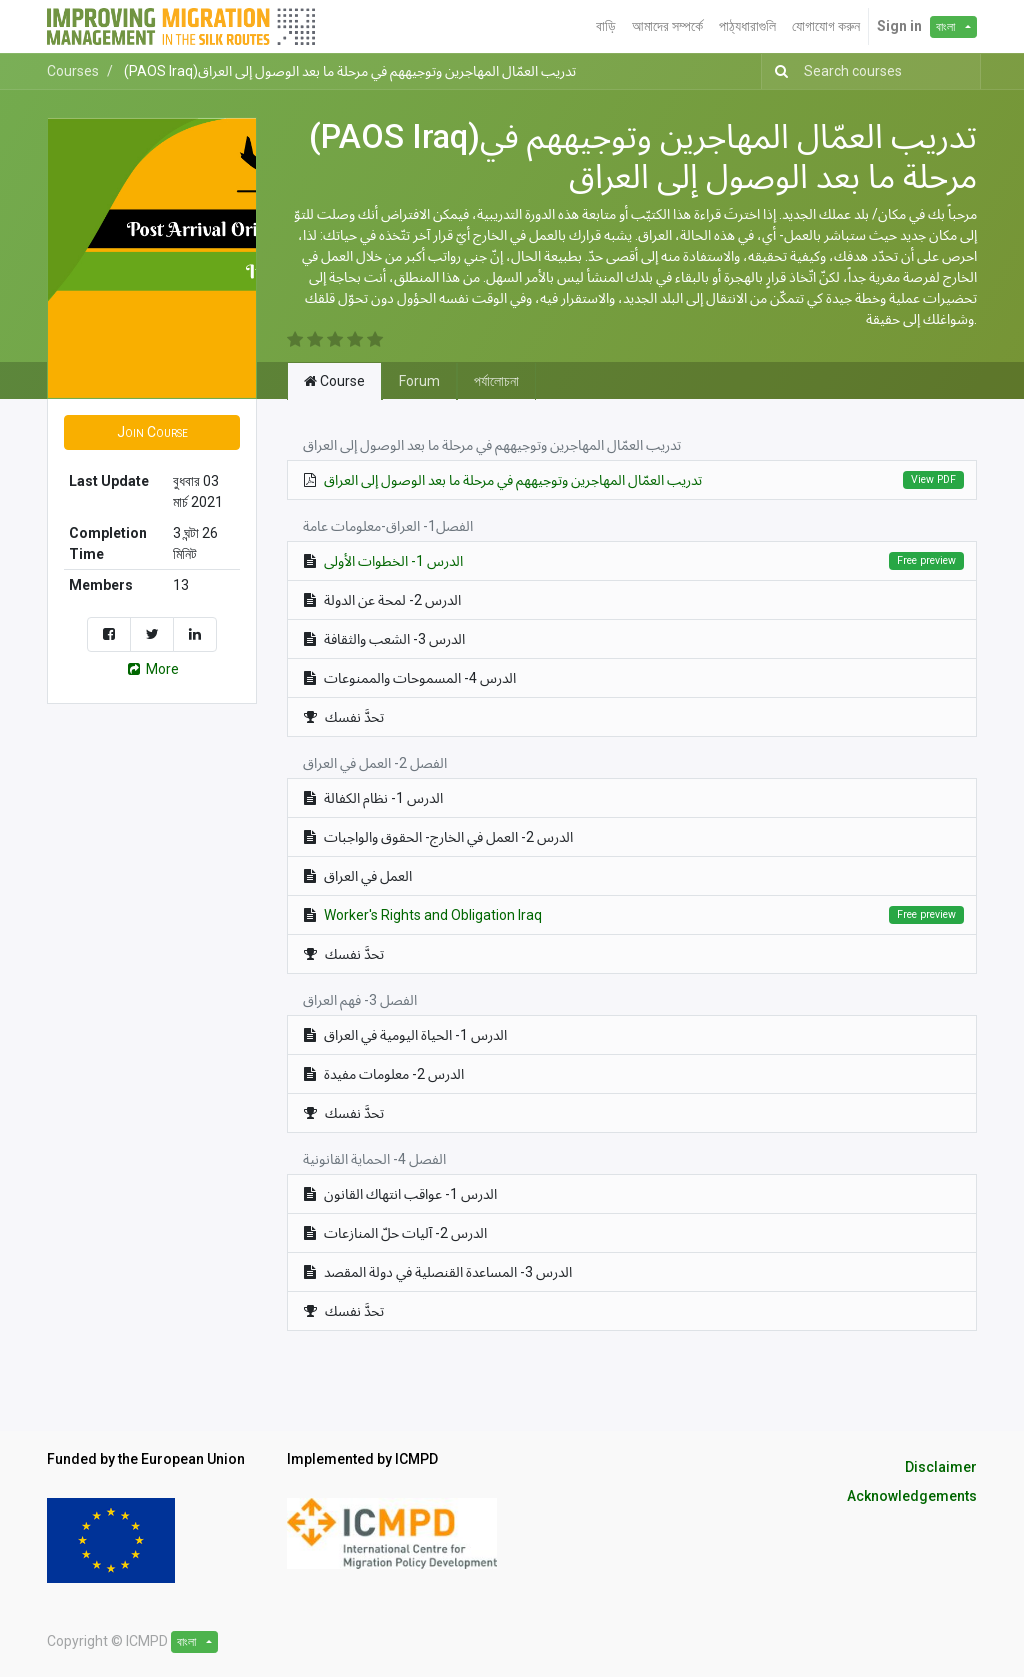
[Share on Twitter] (152, 634)
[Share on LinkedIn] (195, 634)
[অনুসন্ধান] (777, 71)
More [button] (152, 669)
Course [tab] (334, 381)
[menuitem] (606, 26)
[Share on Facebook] (109, 634)
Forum (419, 381)
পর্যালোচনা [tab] (496, 381)
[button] (152, 432)
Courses (73, 71)
